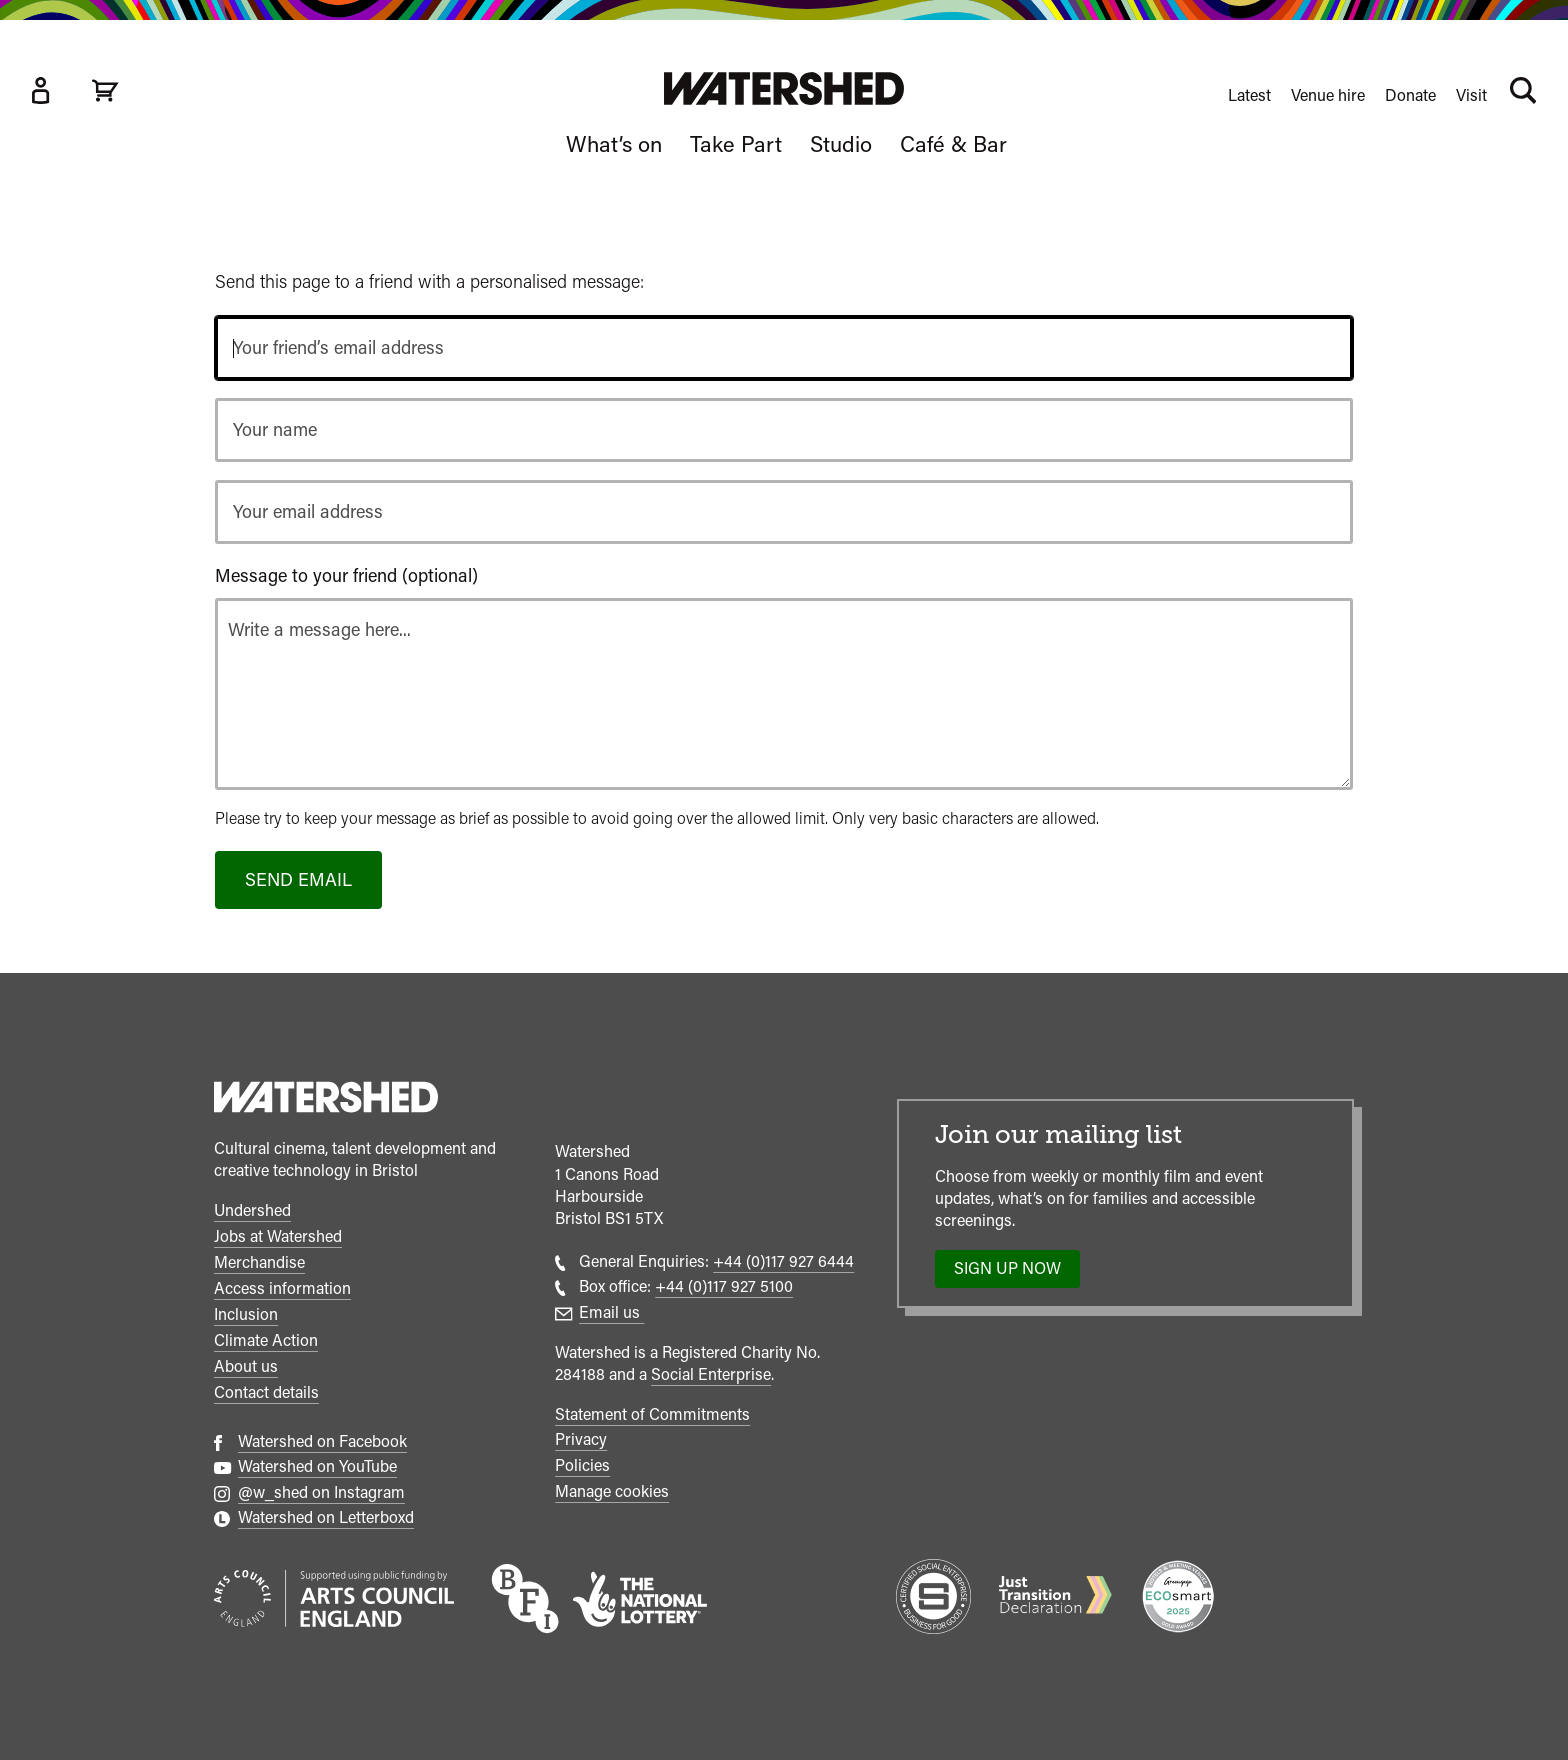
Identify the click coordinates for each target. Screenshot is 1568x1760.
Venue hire (1328, 95)
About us (246, 1366)
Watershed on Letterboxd (326, 1517)
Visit (1471, 95)
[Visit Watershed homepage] (784, 88)
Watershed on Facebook (322, 1441)
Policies (582, 1465)
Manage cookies (612, 1491)
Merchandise (259, 1262)
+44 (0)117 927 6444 (783, 1261)
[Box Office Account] (40, 90)
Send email (298, 879)
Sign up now (1013, 1273)
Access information (282, 1288)
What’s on (614, 144)
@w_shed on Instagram (321, 1492)
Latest (1249, 95)
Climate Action (266, 1340)
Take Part (736, 144)
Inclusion (246, 1314)
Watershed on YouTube (317, 1466)
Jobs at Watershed (278, 1236)
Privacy (581, 1439)
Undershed (252, 1210)
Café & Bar (953, 144)
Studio (841, 144)
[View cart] (105, 90)
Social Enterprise (711, 1374)
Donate (1410, 95)
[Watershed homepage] (326, 1100)
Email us (611, 1312)
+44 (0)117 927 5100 (724, 1286)
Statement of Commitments (652, 1414)
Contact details (266, 1392)
